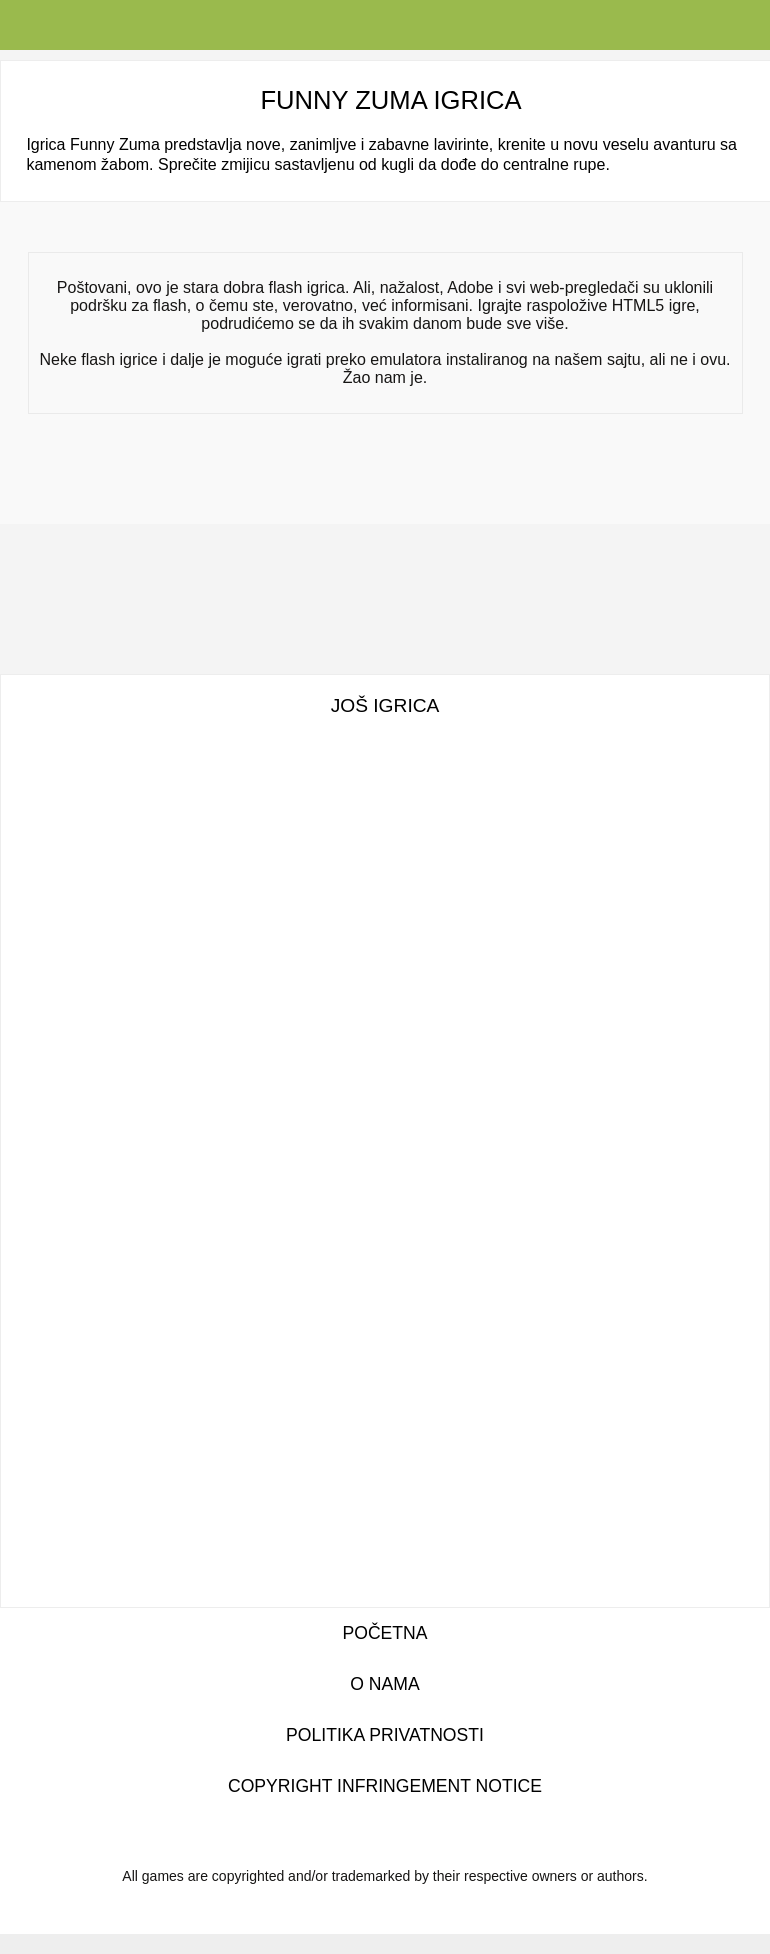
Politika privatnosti (385, 1735)
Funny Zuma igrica (390, 100)
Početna (384, 1633)
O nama (384, 1684)
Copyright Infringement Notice (385, 1786)
